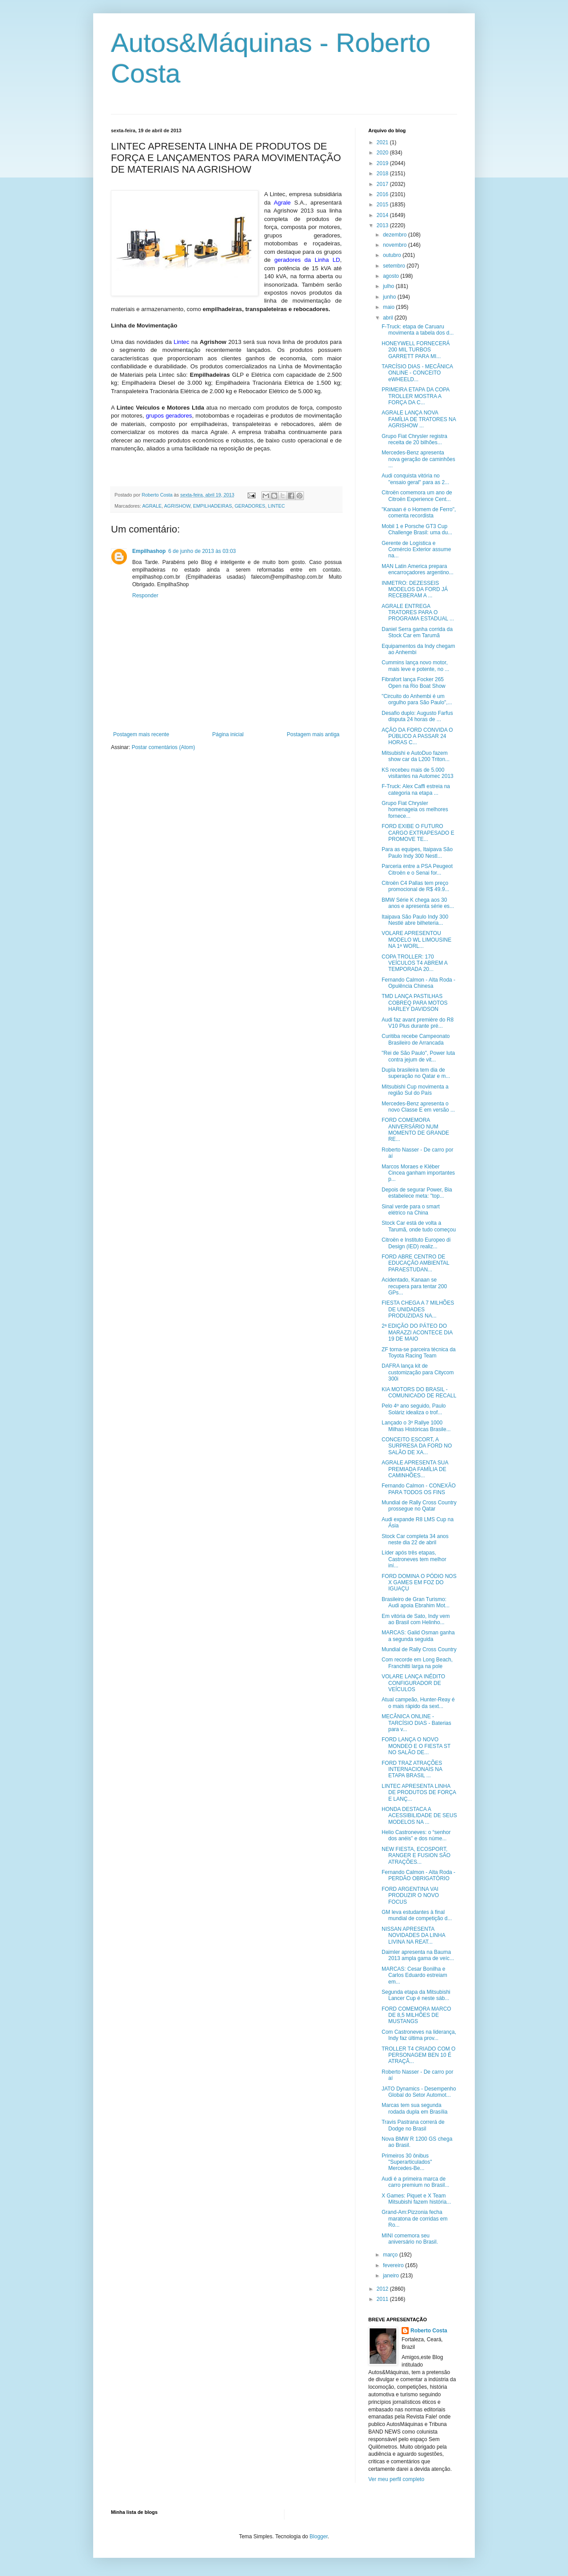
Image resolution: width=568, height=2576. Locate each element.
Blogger (319, 2536)
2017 (383, 184)
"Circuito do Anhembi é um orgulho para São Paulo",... (417, 699)
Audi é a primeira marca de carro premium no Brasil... (415, 2182)
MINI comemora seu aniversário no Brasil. (410, 2239)
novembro (395, 245)
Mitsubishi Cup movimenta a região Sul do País (415, 1090)
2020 (383, 153)
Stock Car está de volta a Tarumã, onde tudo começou (419, 1226)
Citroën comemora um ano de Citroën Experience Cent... (417, 495)
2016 (383, 194)
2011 (383, 2299)
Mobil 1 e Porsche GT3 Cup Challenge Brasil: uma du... (417, 529)
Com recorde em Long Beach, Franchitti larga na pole (417, 1663)
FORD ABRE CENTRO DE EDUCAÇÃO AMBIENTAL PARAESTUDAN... (415, 1263)
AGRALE (152, 506)
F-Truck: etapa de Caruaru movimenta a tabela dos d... (418, 329)
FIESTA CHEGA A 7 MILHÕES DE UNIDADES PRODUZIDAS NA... (418, 1309)
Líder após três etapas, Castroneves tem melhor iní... (414, 1559)
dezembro (395, 235)
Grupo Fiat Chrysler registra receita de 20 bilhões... (414, 439)
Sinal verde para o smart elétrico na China (411, 1209)
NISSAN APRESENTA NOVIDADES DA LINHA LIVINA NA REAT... (413, 1935)
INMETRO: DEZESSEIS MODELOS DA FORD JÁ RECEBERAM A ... (415, 589)
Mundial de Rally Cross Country (419, 1649)
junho (390, 297)
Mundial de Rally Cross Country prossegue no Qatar (419, 1505)
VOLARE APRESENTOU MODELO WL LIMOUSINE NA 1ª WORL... (416, 939)
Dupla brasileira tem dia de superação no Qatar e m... (416, 1073)
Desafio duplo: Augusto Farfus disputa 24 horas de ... (417, 716)
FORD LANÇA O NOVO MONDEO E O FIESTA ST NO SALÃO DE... (416, 1745)
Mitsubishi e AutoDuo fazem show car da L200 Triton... (416, 756)
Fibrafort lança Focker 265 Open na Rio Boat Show (414, 682)
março (391, 2255)
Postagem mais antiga (313, 734)
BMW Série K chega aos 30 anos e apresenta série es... (418, 903)
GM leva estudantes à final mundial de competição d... (417, 1915)
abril (388, 318)
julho (389, 286)
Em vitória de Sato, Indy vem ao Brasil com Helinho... (416, 1619)
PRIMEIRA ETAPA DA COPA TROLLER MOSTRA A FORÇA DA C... (416, 396)
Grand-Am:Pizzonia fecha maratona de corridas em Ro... (414, 2218)
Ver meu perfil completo (396, 2479)
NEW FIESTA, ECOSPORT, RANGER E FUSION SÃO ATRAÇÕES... (416, 1855)
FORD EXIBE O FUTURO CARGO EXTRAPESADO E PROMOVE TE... (418, 832)
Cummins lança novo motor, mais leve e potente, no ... (415, 665)
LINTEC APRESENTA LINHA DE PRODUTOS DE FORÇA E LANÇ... (419, 1792)
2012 (383, 2289)
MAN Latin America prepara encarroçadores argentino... (418, 569)
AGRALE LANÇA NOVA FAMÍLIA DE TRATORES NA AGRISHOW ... (419, 419)
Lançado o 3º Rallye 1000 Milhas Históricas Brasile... (416, 1426)
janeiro (391, 2275)
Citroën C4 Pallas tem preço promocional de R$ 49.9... (415, 886)
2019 (383, 163)
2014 (383, 215)
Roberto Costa (428, 2330)
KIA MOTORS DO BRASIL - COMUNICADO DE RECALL (419, 1392)
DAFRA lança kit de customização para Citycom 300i (418, 1372)
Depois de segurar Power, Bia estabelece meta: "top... (417, 1193)
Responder (145, 595)
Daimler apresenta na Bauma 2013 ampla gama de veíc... (418, 1955)
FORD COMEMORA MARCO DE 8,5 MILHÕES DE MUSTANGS (416, 2015)
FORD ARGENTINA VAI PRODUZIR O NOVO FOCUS (410, 1895)
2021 (383, 142)
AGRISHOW (177, 506)
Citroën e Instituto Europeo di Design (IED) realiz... (416, 1243)
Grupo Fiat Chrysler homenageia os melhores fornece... (415, 809)
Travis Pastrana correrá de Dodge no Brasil (413, 2125)
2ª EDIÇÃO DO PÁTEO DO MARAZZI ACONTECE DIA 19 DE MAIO (417, 1332)
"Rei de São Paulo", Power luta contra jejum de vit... (418, 1056)
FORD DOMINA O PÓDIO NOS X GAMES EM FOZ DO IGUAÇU (419, 1582)
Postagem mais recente (141, 734)
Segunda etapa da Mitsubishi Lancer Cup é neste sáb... (416, 1995)
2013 (383, 225)
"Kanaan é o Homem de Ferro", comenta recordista (419, 512)
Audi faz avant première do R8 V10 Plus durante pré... (418, 1023)
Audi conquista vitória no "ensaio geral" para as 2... (415, 479)
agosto (391, 276)
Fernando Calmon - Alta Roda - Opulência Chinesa (418, 983)
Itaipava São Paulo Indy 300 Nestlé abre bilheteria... (415, 920)
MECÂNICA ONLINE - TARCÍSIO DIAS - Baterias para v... (416, 1722)
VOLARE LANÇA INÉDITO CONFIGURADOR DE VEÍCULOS (413, 1682)
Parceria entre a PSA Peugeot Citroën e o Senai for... (417, 869)
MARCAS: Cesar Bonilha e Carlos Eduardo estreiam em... (414, 1975)
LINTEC (276, 506)
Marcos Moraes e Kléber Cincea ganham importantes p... (418, 1173)
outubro (392, 255)
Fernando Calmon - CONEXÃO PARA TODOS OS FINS (419, 1489)
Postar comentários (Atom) (163, 747)
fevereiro (394, 2265)
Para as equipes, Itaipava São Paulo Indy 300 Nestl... (417, 852)
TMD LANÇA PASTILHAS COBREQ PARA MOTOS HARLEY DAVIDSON (415, 1002)
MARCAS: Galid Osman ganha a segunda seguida (418, 1635)
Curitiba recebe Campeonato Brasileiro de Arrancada (416, 1039)
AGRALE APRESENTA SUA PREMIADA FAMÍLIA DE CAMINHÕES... (415, 1469)
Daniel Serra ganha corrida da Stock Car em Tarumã (417, 632)
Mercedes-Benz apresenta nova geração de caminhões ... (418, 459)
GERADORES (250, 506)
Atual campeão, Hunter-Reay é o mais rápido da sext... (418, 1702)
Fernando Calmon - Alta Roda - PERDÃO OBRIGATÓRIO (418, 1875)
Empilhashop (149, 551)
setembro (394, 266)
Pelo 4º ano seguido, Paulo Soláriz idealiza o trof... (414, 1409)
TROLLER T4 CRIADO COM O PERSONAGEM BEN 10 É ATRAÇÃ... (418, 2055)
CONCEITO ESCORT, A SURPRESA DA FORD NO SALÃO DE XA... (417, 1446)
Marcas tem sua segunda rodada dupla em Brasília (414, 2108)
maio (389, 307)
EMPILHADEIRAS (212, 506)
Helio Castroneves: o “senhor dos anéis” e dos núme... (416, 1835)
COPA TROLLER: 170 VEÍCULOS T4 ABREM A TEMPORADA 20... (414, 963)
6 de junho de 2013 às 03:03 (202, 551)
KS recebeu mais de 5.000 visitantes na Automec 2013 (418, 773)
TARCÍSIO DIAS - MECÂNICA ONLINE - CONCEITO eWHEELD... (417, 373)
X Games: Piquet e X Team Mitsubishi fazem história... (416, 2199)
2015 (383, 204)
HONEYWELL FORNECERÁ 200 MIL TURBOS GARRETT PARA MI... (416, 349)
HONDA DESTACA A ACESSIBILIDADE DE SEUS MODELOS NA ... (419, 1815)
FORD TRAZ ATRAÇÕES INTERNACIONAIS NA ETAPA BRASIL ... (412, 1769)
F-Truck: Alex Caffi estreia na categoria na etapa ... (416, 789)
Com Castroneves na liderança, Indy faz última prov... (419, 2035)
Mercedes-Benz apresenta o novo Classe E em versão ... (418, 1107)
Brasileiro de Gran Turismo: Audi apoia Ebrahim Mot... (416, 1602)
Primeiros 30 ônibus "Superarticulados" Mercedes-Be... (407, 2162)
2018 (383, 173)
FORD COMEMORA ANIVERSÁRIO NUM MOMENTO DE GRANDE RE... (415, 1129)
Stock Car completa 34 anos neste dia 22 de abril (415, 1539)
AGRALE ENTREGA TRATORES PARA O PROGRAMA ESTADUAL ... (418, 612)
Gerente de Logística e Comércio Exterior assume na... (416, 549)
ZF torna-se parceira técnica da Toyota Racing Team (419, 1352)
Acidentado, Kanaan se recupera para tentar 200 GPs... (414, 1286)
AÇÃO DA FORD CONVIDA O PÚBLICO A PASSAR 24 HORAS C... (417, 736)
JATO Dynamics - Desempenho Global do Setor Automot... (419, 2092)
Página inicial (228, 734)
